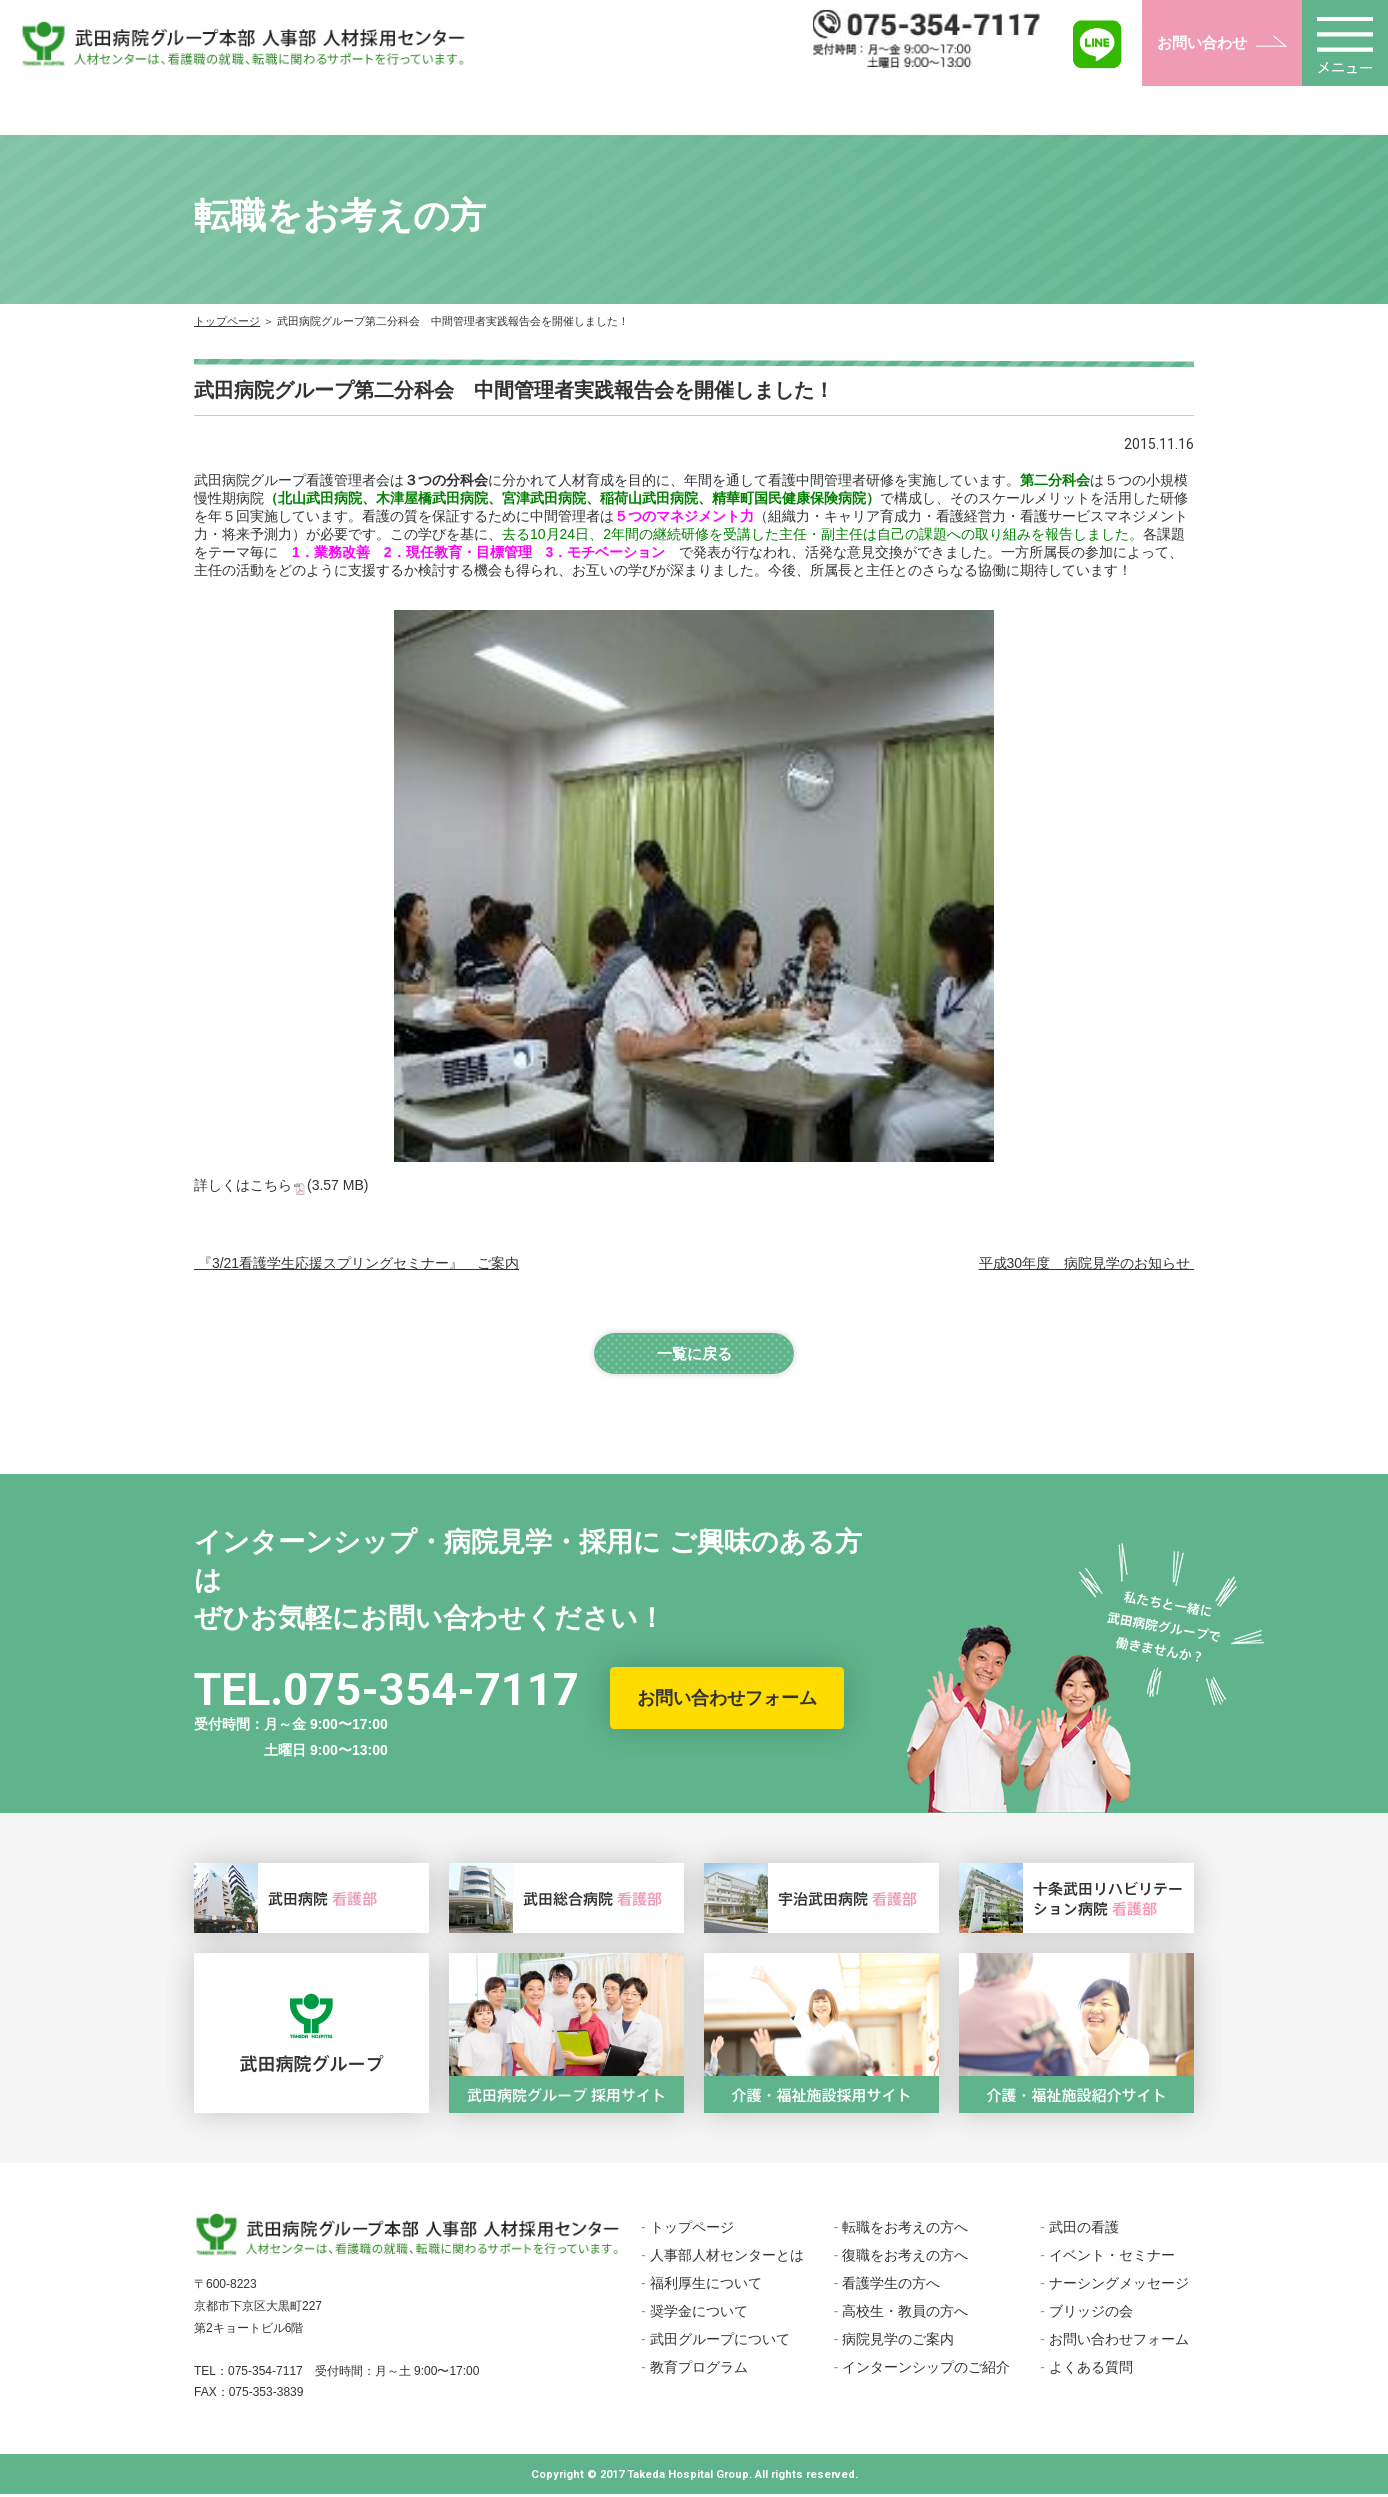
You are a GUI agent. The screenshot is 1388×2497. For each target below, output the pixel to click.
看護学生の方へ (891, 2286)
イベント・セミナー (1112, 2258)
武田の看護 (1084, 2230)
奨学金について (699, 2314)
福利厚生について (706, 2286)
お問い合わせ (1202, 42)
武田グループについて (720, 2342)
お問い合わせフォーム (727, 1701)
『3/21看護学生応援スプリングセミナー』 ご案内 (356, 1263)
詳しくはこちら (281, 1185)
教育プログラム (699, 2370)
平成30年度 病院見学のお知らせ (1086, 1263)
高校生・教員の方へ (905, 2314)
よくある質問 (1091, 2370)
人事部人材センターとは (727, 2258)
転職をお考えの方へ (905, 2230)
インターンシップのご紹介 (926, 2370)
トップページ (227, 321)
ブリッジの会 (1091, 2314)
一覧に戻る (694, 1354)
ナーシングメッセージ (1119, 2286)
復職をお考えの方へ (905, 2258)
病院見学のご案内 (898, 2342)
